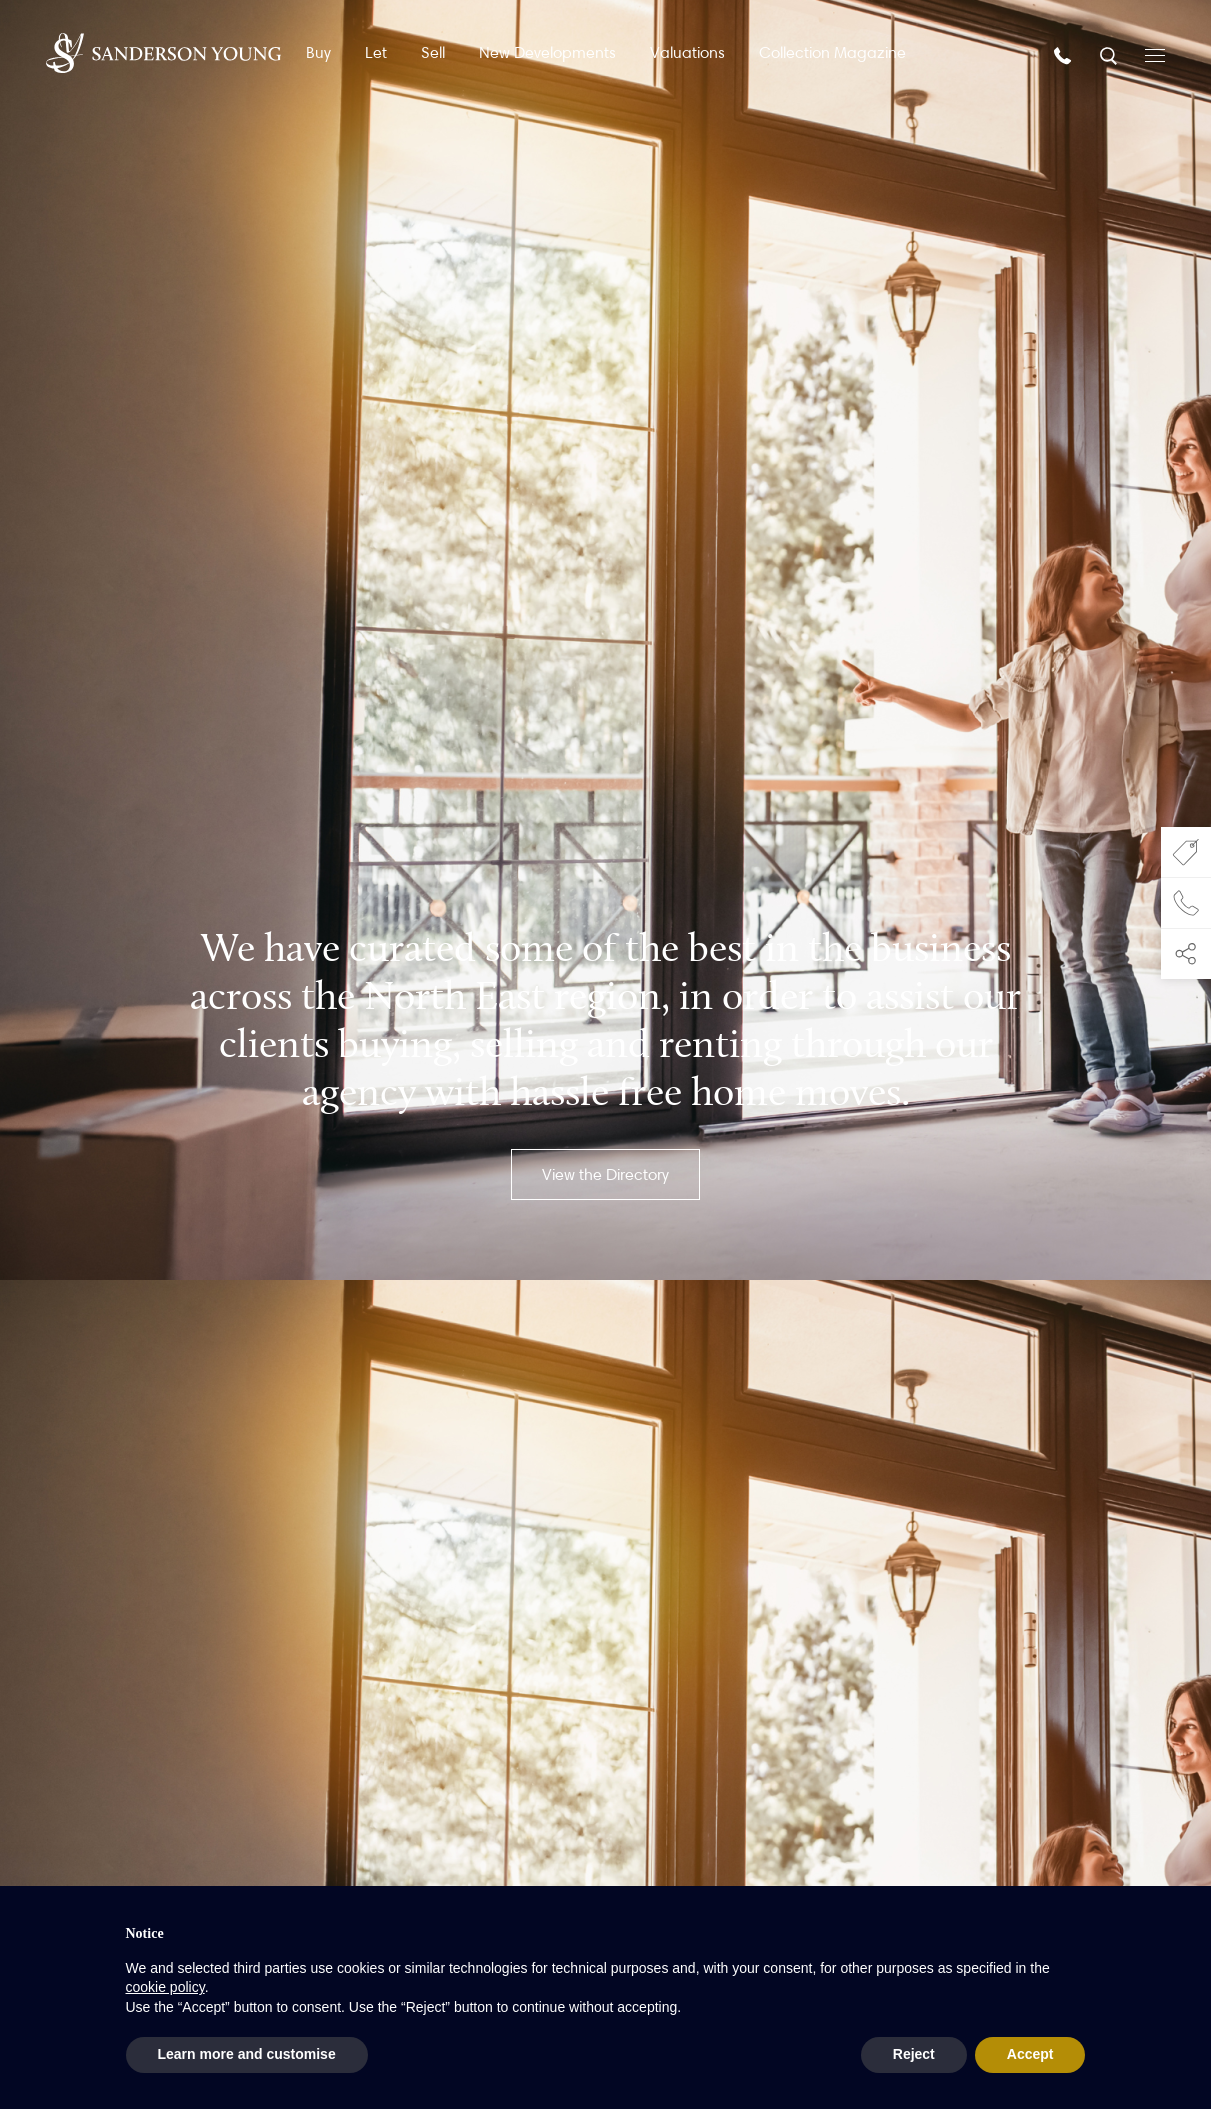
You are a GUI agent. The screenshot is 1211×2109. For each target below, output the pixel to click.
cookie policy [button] (165, 1987)
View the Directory (605, 1174)
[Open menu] (1155, 53)
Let (376, 52)
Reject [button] (914, 2054)
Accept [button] (1030, 2054)
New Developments (547, 52)
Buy (318, 52)
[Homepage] (163, 53)
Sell (433, 52)
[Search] (1110, 54)
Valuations (687, 52)
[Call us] (1065, 54)
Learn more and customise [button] (247, 2054)
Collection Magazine (832, 52)
